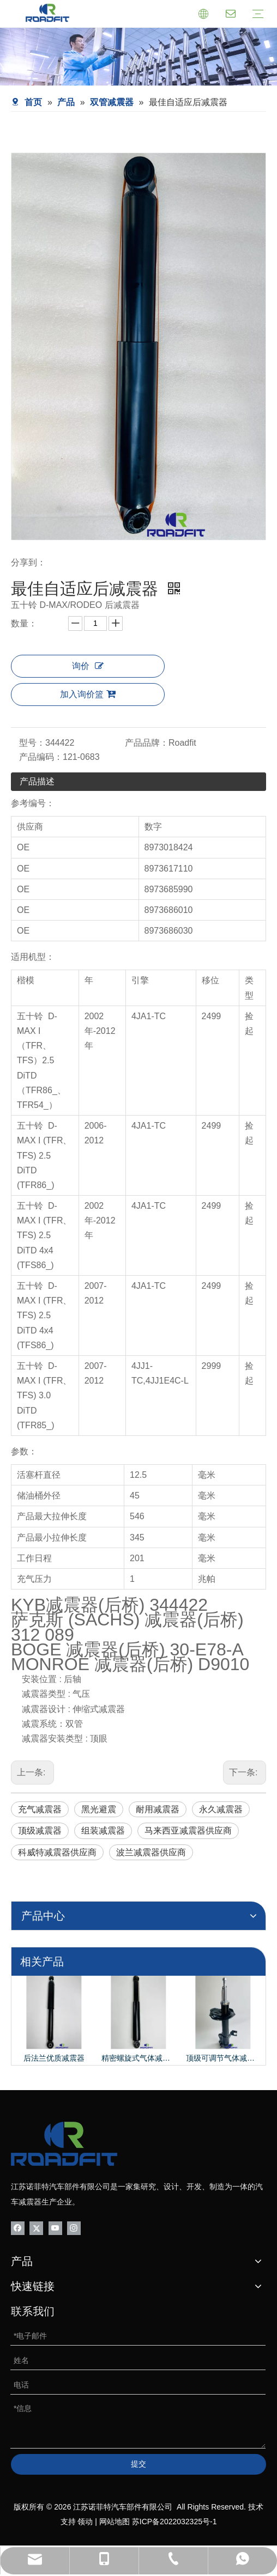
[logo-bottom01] (64, 2144)
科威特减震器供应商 (57, 1852)
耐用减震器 (157, 1809)
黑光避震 (98, 1809)
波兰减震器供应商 (151, 1852)
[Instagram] (74, 2227)
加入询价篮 (88, 694)
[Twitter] (36, 2227)
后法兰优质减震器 (54, 2058)
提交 (138, 2463)
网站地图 (114, 2521)
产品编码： (41, 757)
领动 (85, 2521)
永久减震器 (221, 1809)
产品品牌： (146, 742)
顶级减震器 (40, 1830)
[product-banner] (138, 57)
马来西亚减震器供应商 (188, 1830)
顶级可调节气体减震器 (223, 2058)
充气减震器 (40, 1809)
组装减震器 (103, 1830)
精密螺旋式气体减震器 (138, 2058)
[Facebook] (18, 2227)
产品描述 (37, 781)
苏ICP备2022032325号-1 (174, 2521)
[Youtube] (55, 2227)
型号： (32, 742)
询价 (88, 666)
